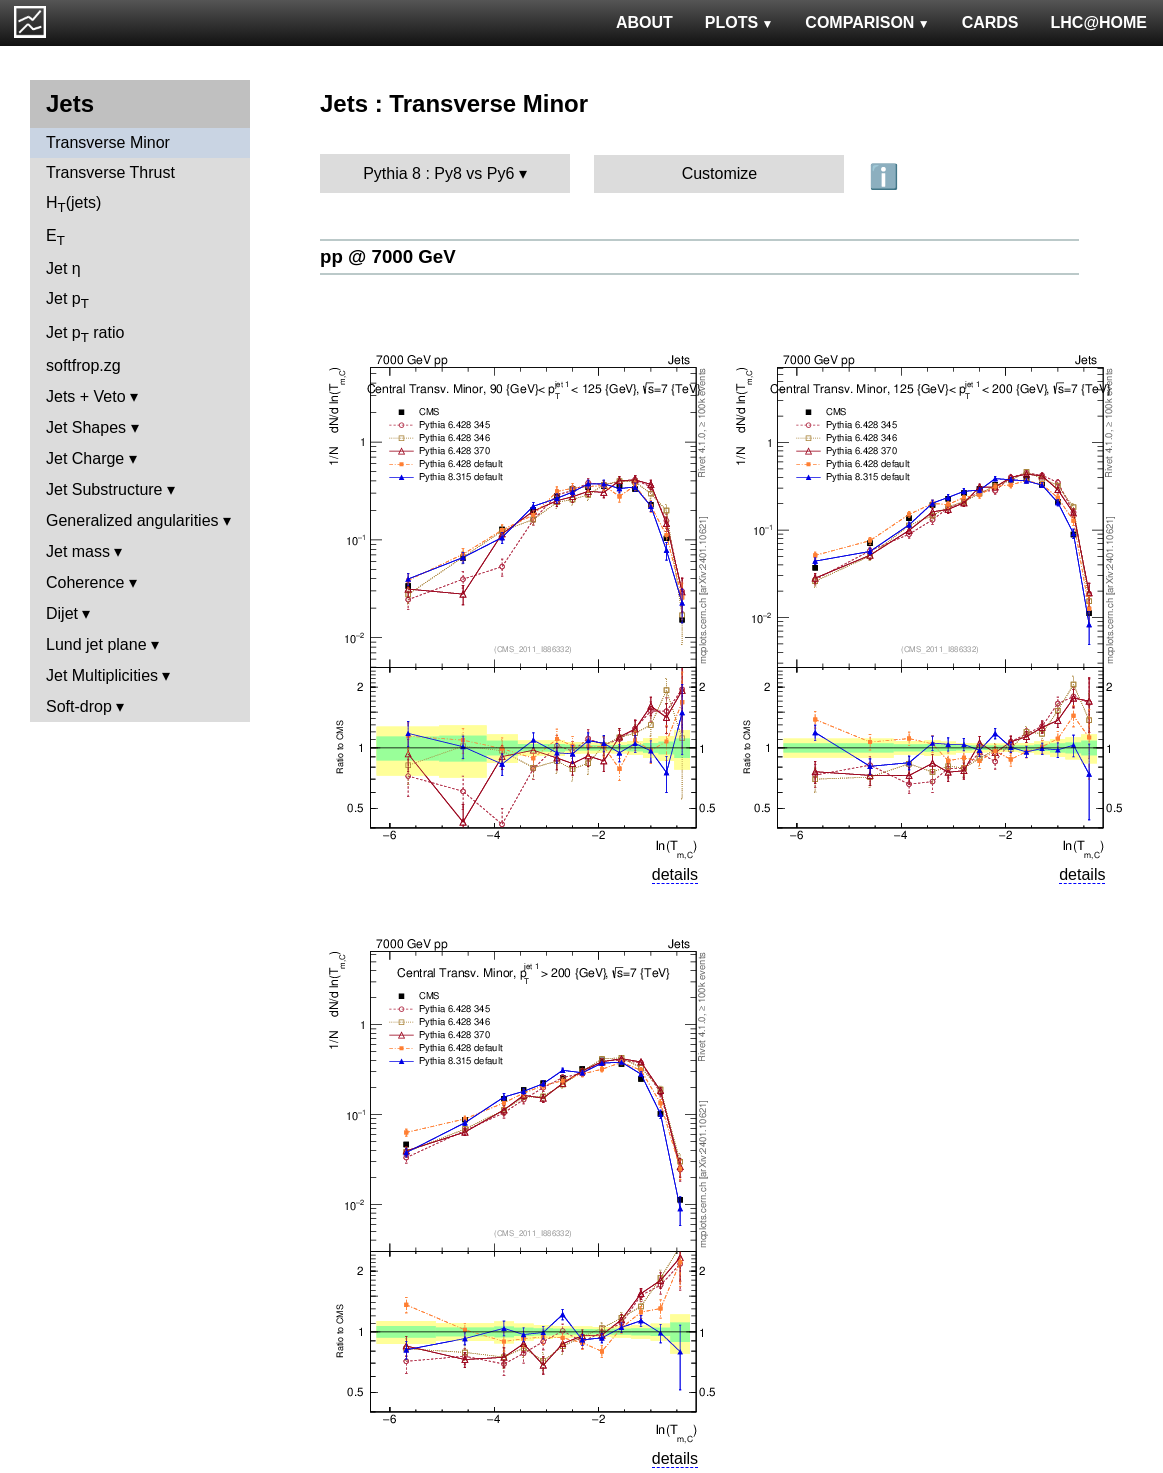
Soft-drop (79, 706)
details (675, 874)
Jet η (63, 268)
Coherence (85, 582)
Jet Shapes (86, 427)
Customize (720, 173)
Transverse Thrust (110, 172)
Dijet (62, 613)
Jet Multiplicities (102, 675)
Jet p (67, 300)
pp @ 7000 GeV (388, 256)
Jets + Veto (86, 396)
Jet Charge (85, 458)
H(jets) (73, 204)
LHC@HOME (1099, 22)
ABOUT (644, 22)
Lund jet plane (96, 644)
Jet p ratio (85, 334)
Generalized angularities (132, 520)
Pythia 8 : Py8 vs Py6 (438, 173)
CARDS (990, 22)
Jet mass (78, 551)
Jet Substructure (104, 489)
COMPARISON (867, 22)
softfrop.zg (83, 365)
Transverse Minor (108, 142)
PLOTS (739, 22)
